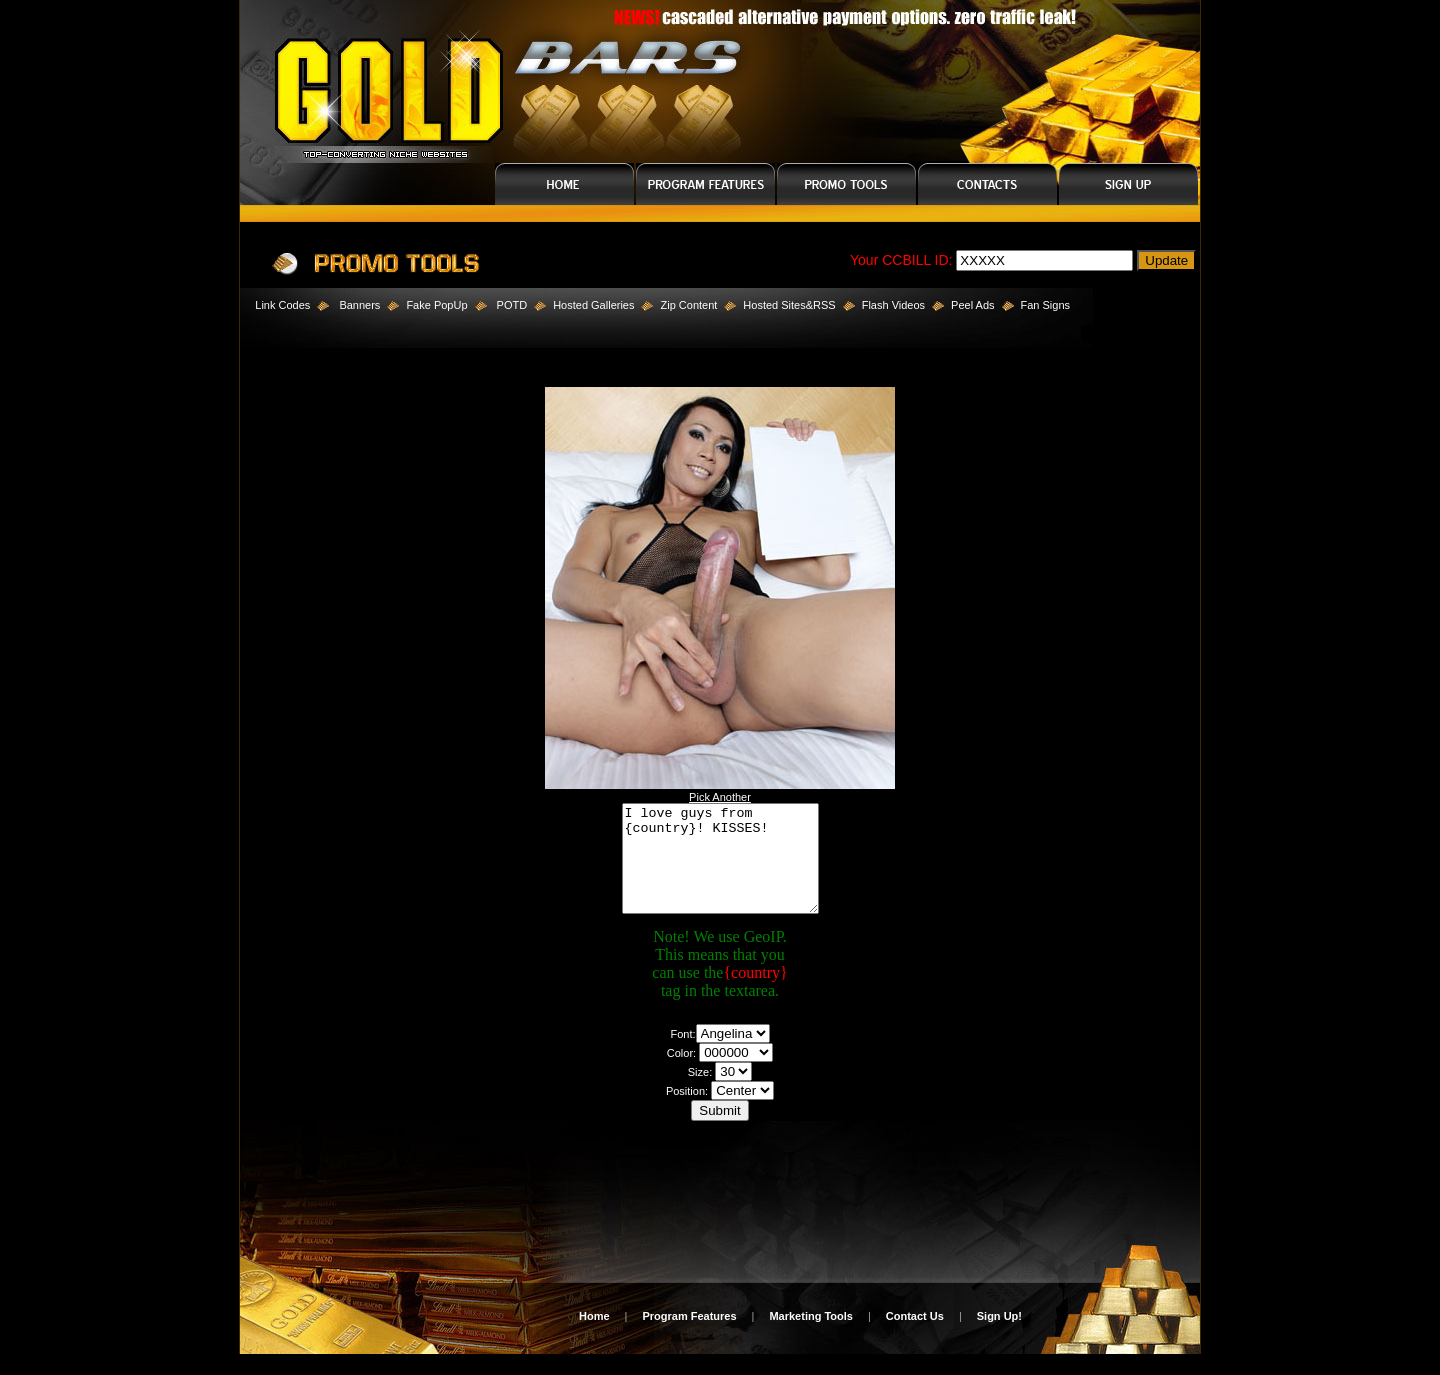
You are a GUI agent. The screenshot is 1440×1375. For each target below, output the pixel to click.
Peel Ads (972, 305)
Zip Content (688, 305)
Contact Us (915, 1337)
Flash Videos (893, 305)
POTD (512, 305)
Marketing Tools (811, 1337)
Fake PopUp (436, 305)
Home (594, 1337)
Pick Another (720, 797)
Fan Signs (1046, 305)
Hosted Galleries (593, 305)
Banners (359, 305)
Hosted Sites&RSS (789, 305)
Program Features (689, 1337)
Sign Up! (999, 1337)
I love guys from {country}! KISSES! (720, 869)
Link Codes (275, 305)
